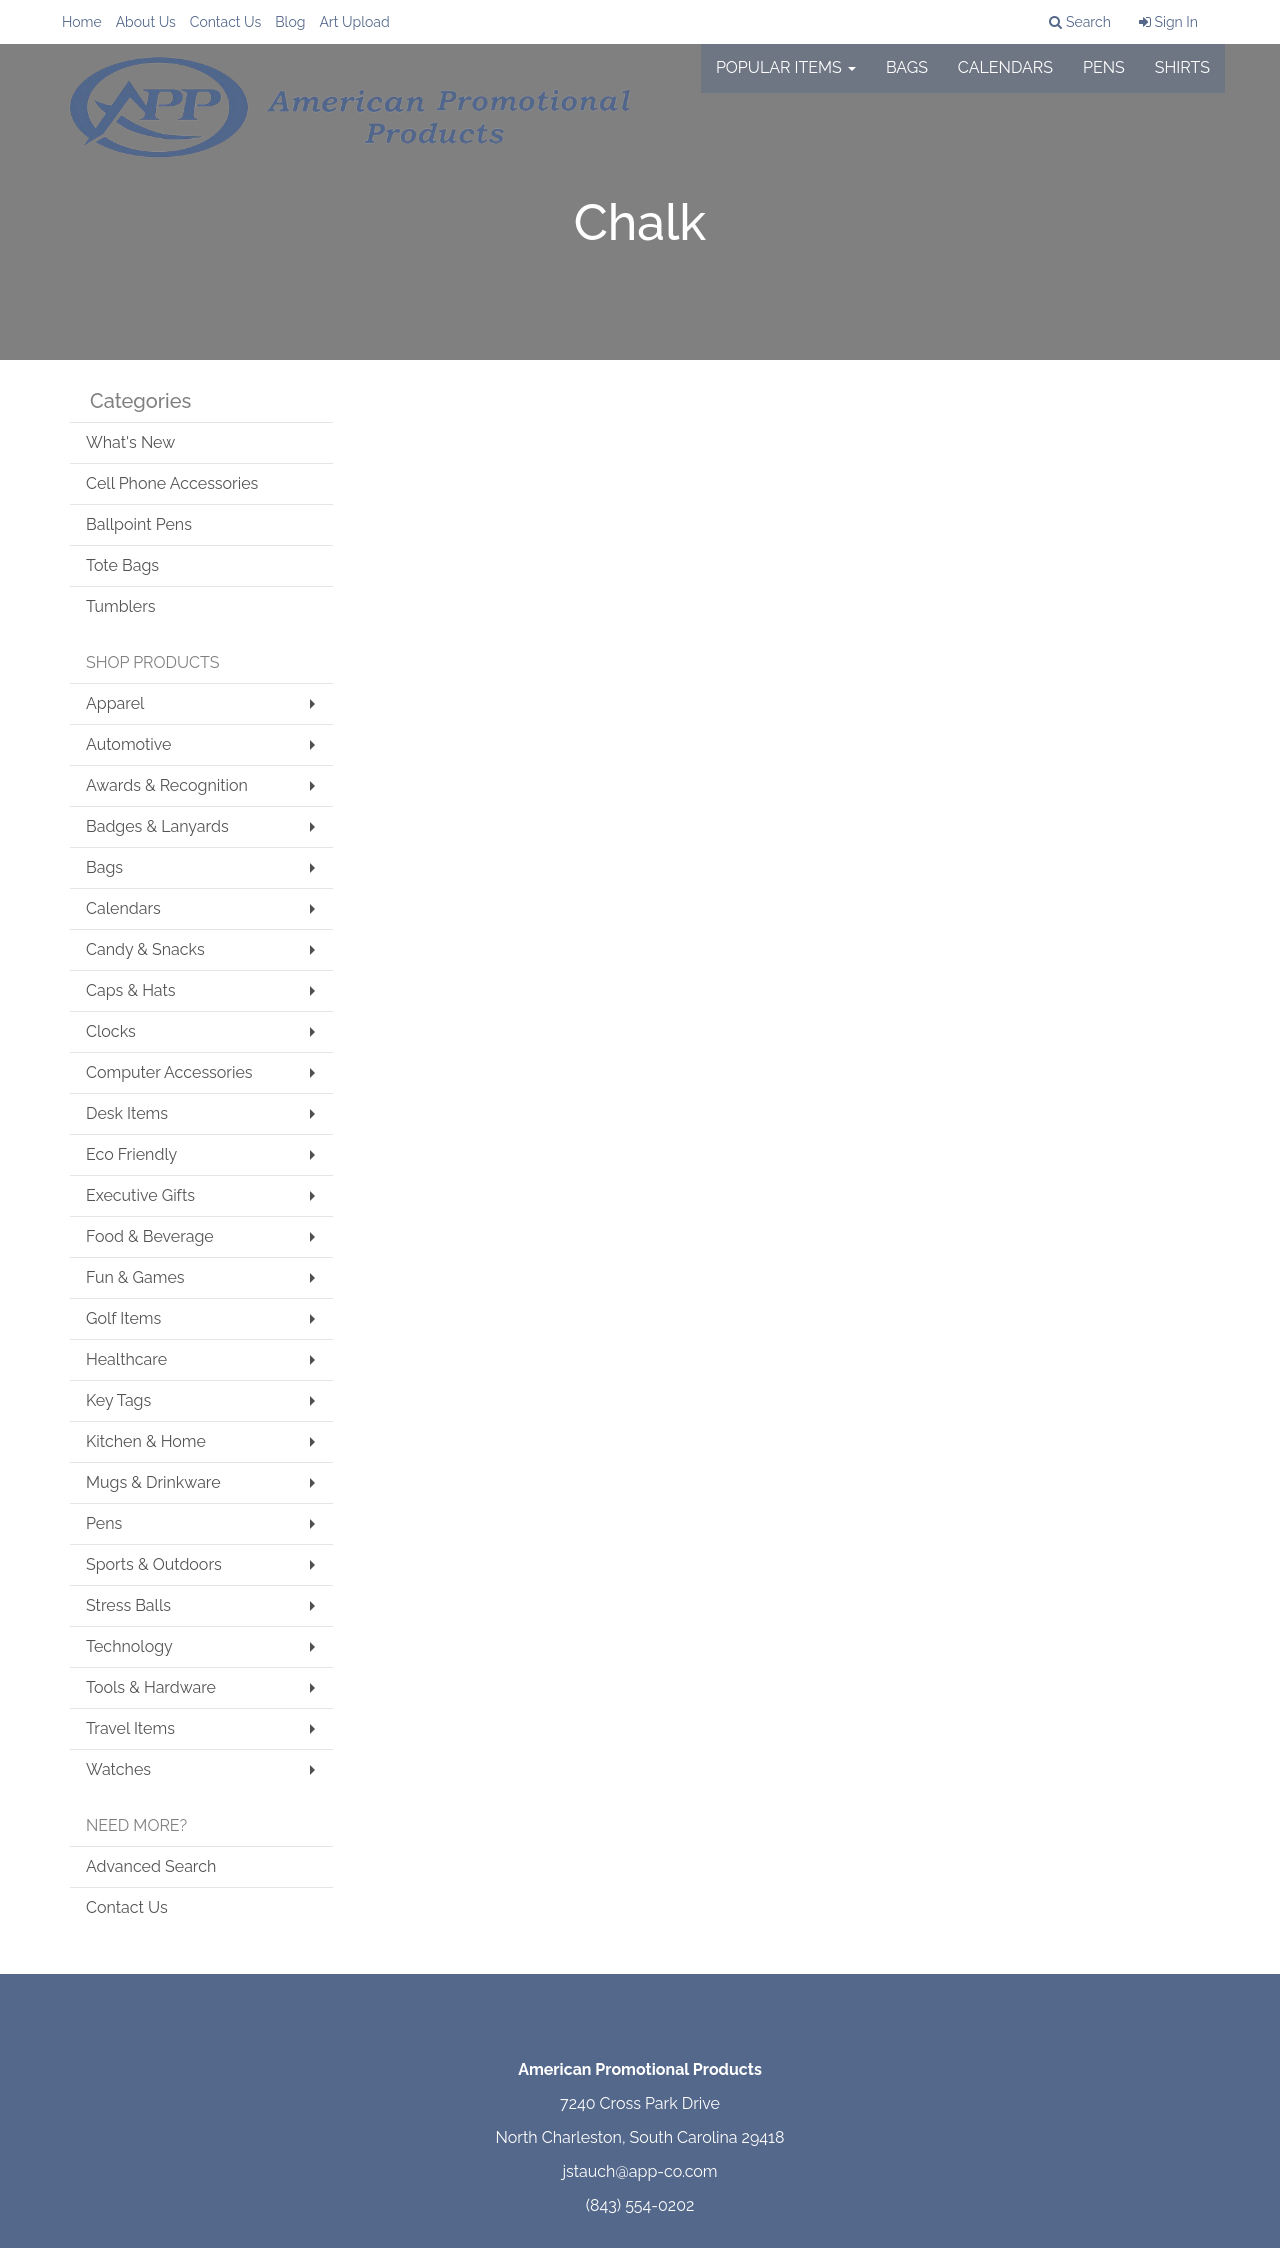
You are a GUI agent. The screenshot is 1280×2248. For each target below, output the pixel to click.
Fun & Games (135, 1277)
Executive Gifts (140, 1195)
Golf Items (123, 1318)
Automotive (128, 744)
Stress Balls (128, 1605)
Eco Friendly (131, 1154)
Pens (1104, 79)
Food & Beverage (150, 1236)
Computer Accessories (169, 1072)
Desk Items (127, 1113)
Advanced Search (151, 1866)
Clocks (111, 1031)
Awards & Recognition (167, 785)
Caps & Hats (131, 990)
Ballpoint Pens (139, 524)
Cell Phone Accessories (172, 483)
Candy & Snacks (145, 949)
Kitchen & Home (146, 1441)
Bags (907, 79)
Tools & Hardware (151, 1687)
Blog (290, 22)
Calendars (1005, 79)
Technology (129, 1646)
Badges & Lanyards (157, 826)
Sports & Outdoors (154, 1564)
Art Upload (354, 22)
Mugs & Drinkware (153, 1482)
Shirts (1182, 79)
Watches (118, 1769)
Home (82, 22)
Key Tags (118, 1400)
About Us (146, 22)
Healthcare (126, 1359)
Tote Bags (122, 565)
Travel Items (130, 1728)
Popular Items (786, 79)
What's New (130, 442)
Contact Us (225, 22)
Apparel (115, 703)
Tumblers (121, 606)
